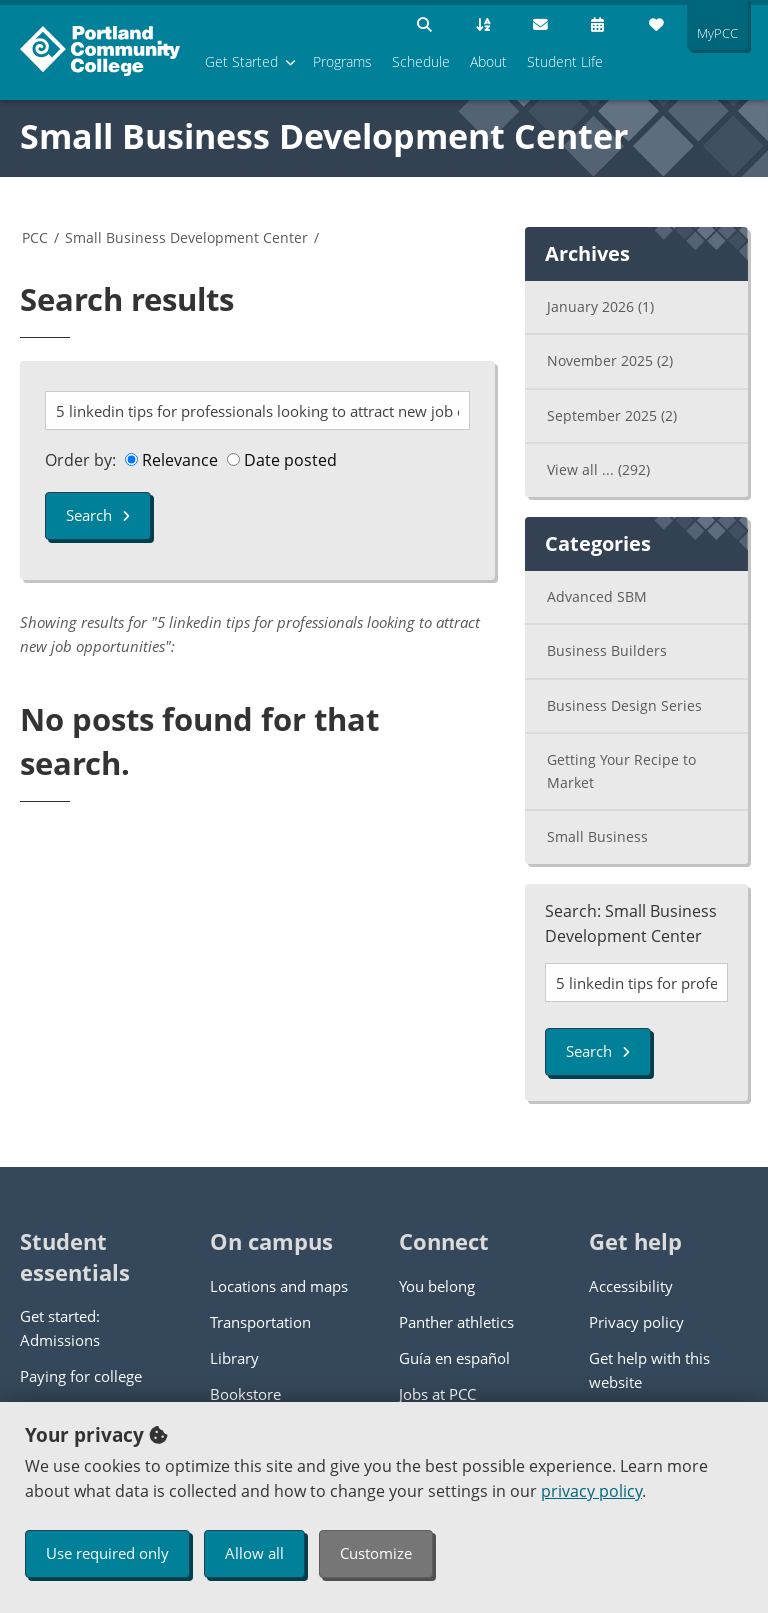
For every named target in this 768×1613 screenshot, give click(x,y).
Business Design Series (624, 705)
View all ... (598, 469)
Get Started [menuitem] (241, 61)
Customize (376, 1553)
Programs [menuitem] (342, 61)
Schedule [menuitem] (421, 61)
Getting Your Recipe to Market (621, 771)
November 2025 (610, 360)
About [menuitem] (488, 61)
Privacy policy (636, 1322)
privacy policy (591, 1491)
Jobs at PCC (437, 1394)
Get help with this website (649, 1370)
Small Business (597, 836)
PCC (35, 237)
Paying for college (81, 1376)
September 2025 (612, 415)
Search (98, 515)
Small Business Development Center (324, 136)
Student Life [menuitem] (565, 61)
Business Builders (607, 650)
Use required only (107, 1553)
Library (234, 1358)
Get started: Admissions (60, 1328)
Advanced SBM (597, 596)
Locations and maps (279, 1286)
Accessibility (631, 1286)
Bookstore (245, 1394)
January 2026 (600, 306)
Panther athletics (456, 1322)
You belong (437, 1286)
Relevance (171, 460)
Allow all (254, 1553)
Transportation (260, 1322)
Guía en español (454, 1358)
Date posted (282, 460)
